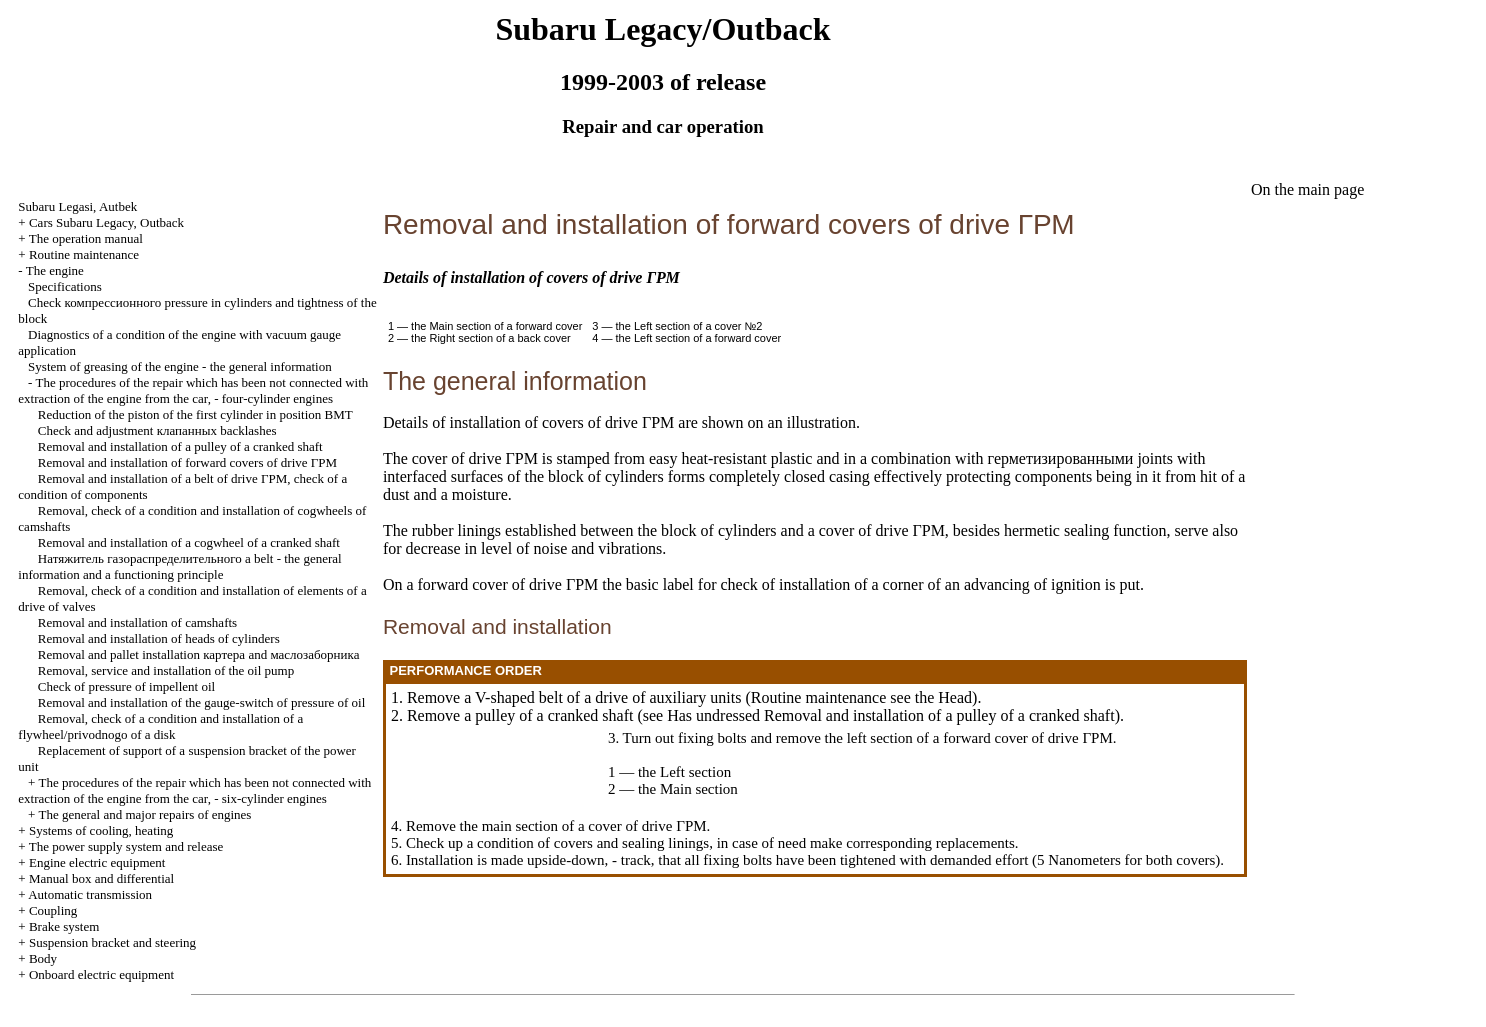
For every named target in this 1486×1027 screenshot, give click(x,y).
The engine (55, 270)
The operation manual (86, 238)
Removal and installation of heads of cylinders (159, 638)
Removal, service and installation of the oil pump (166, 670)
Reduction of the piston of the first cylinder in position (195, 414)
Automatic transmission (90, 894)
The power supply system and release (126, 846)
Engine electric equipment (97, 862)
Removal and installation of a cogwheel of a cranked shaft (189, 542)
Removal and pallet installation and (199, 654)
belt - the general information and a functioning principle (179, 566)
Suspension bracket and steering (112, 942)
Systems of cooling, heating (101, 830)
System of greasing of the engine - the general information (180, 366)
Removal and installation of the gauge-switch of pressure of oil (201, 702)
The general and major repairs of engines (144, 814)
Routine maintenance (84, 254)
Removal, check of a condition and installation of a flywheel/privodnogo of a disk (160, 726)
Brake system (64, 926)
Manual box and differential (101, 878)
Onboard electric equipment (101, 974)
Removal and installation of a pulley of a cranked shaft (180, 446)
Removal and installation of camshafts (137, 622)
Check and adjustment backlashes (157, 430)
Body (43, 958)
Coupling (53, 910)
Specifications (65, 286)
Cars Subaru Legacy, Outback (106, 222)
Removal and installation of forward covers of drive (187, 462)
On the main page (1307, 189)
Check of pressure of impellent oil (126, 686)
